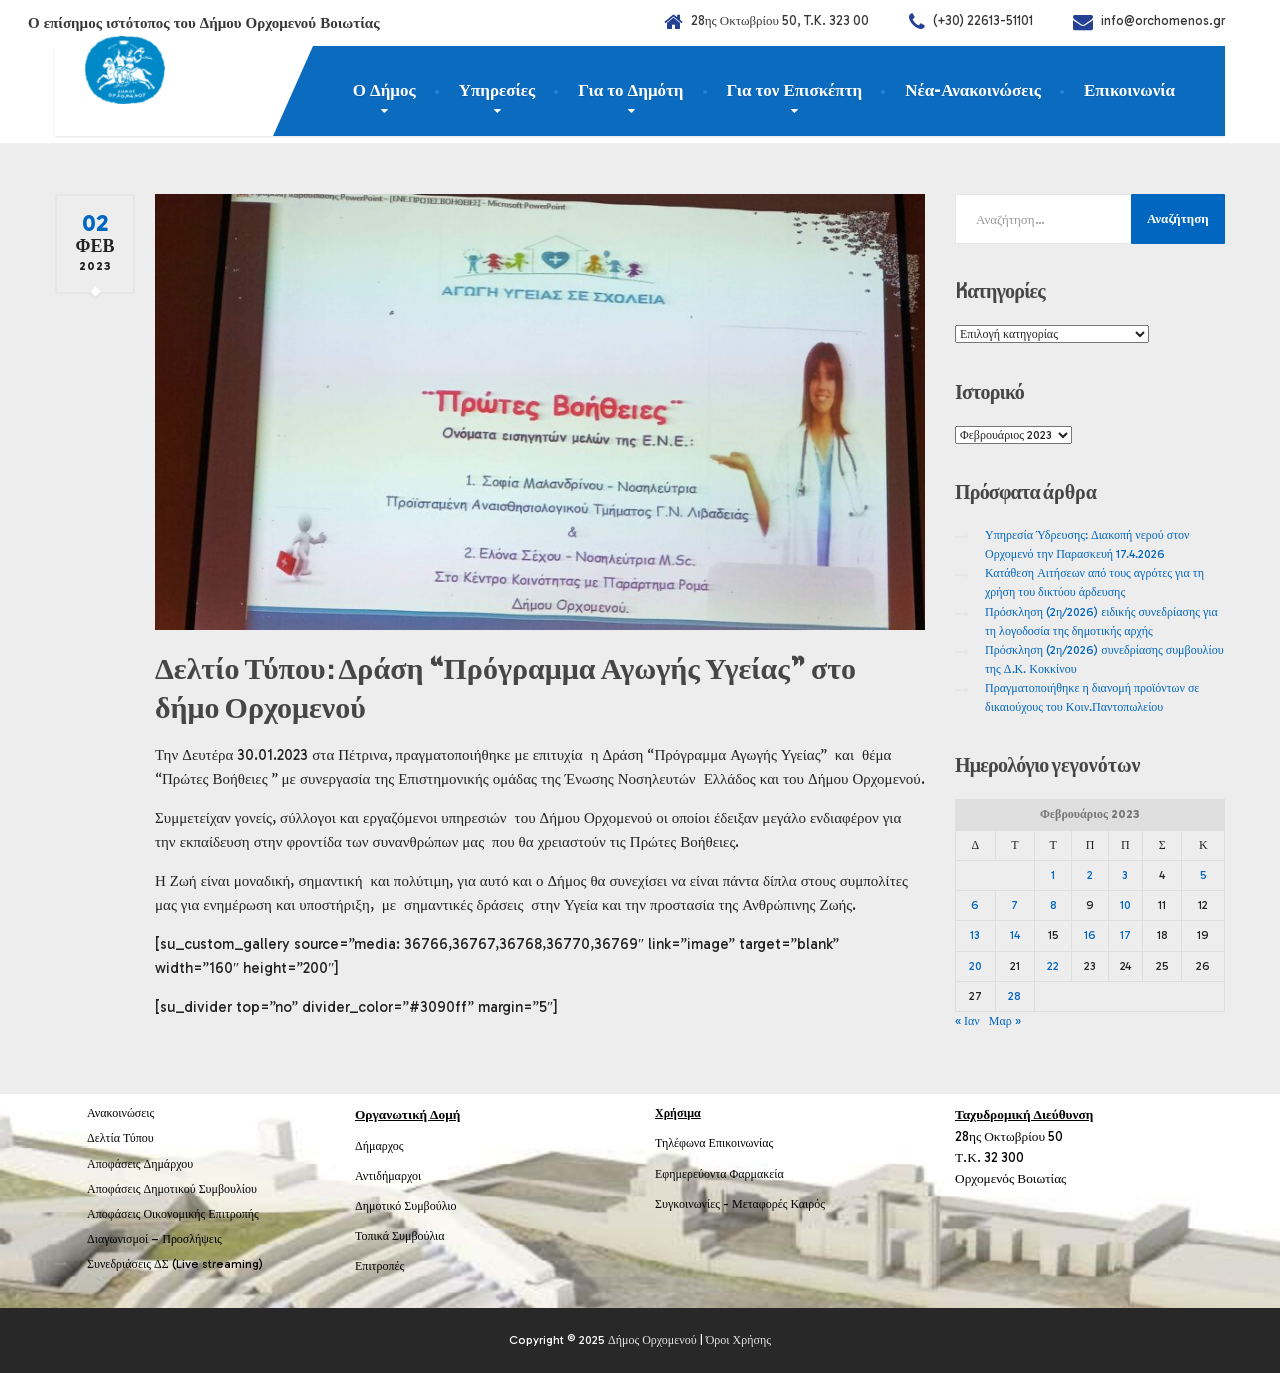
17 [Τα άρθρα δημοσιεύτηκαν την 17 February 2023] (1125, 935)
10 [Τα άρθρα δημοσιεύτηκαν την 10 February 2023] (1125, 905)
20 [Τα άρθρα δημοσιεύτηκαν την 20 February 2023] (975, 966)
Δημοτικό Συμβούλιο (406, 1206)
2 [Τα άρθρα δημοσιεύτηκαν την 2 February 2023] (1090, 875)
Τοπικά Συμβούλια (400, 1236)
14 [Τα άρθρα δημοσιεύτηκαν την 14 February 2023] (1015, 935)
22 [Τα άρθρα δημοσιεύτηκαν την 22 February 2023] (1053, 966)
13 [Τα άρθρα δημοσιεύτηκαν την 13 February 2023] (975, 935)
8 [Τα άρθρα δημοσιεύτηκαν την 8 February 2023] (1053, 905)
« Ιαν (967, 1021)
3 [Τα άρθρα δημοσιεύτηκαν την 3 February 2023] (1125, 875)
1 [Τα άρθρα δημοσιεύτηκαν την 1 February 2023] (1053, 875)
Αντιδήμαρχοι (388, 1176)
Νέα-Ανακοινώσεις (973, 90)
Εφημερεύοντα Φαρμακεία (719, 1174)
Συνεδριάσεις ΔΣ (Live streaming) (175, 1264)
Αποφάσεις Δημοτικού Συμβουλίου (172, 1189)
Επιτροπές (379, 1266)
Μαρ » (1005, 1021)
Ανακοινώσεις (120, 1113)
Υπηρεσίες (497, 90)
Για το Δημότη (630, 90)
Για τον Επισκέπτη (795, 90)
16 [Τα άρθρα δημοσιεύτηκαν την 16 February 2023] (1090, 935)
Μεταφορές (760, 1204)
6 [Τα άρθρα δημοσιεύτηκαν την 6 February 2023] (975, 905)
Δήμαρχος (379, 1146)
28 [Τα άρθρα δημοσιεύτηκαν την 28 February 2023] (1014, 996)
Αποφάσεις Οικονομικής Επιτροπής (173, 1214)
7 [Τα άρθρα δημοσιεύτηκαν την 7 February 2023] (1014, 905)
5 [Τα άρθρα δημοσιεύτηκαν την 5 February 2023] (1203, 875)
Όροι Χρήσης (738, 1340)
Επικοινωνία (1129, 90)
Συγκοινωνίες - (693, 1204)
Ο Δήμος (384, 90)
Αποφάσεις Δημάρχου (140, 1164)
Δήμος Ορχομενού (652, 1340)
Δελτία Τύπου (120, 1138)
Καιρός (808, 1204)
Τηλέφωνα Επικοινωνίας (714, 1143)
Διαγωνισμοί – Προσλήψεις (154, 1239)
